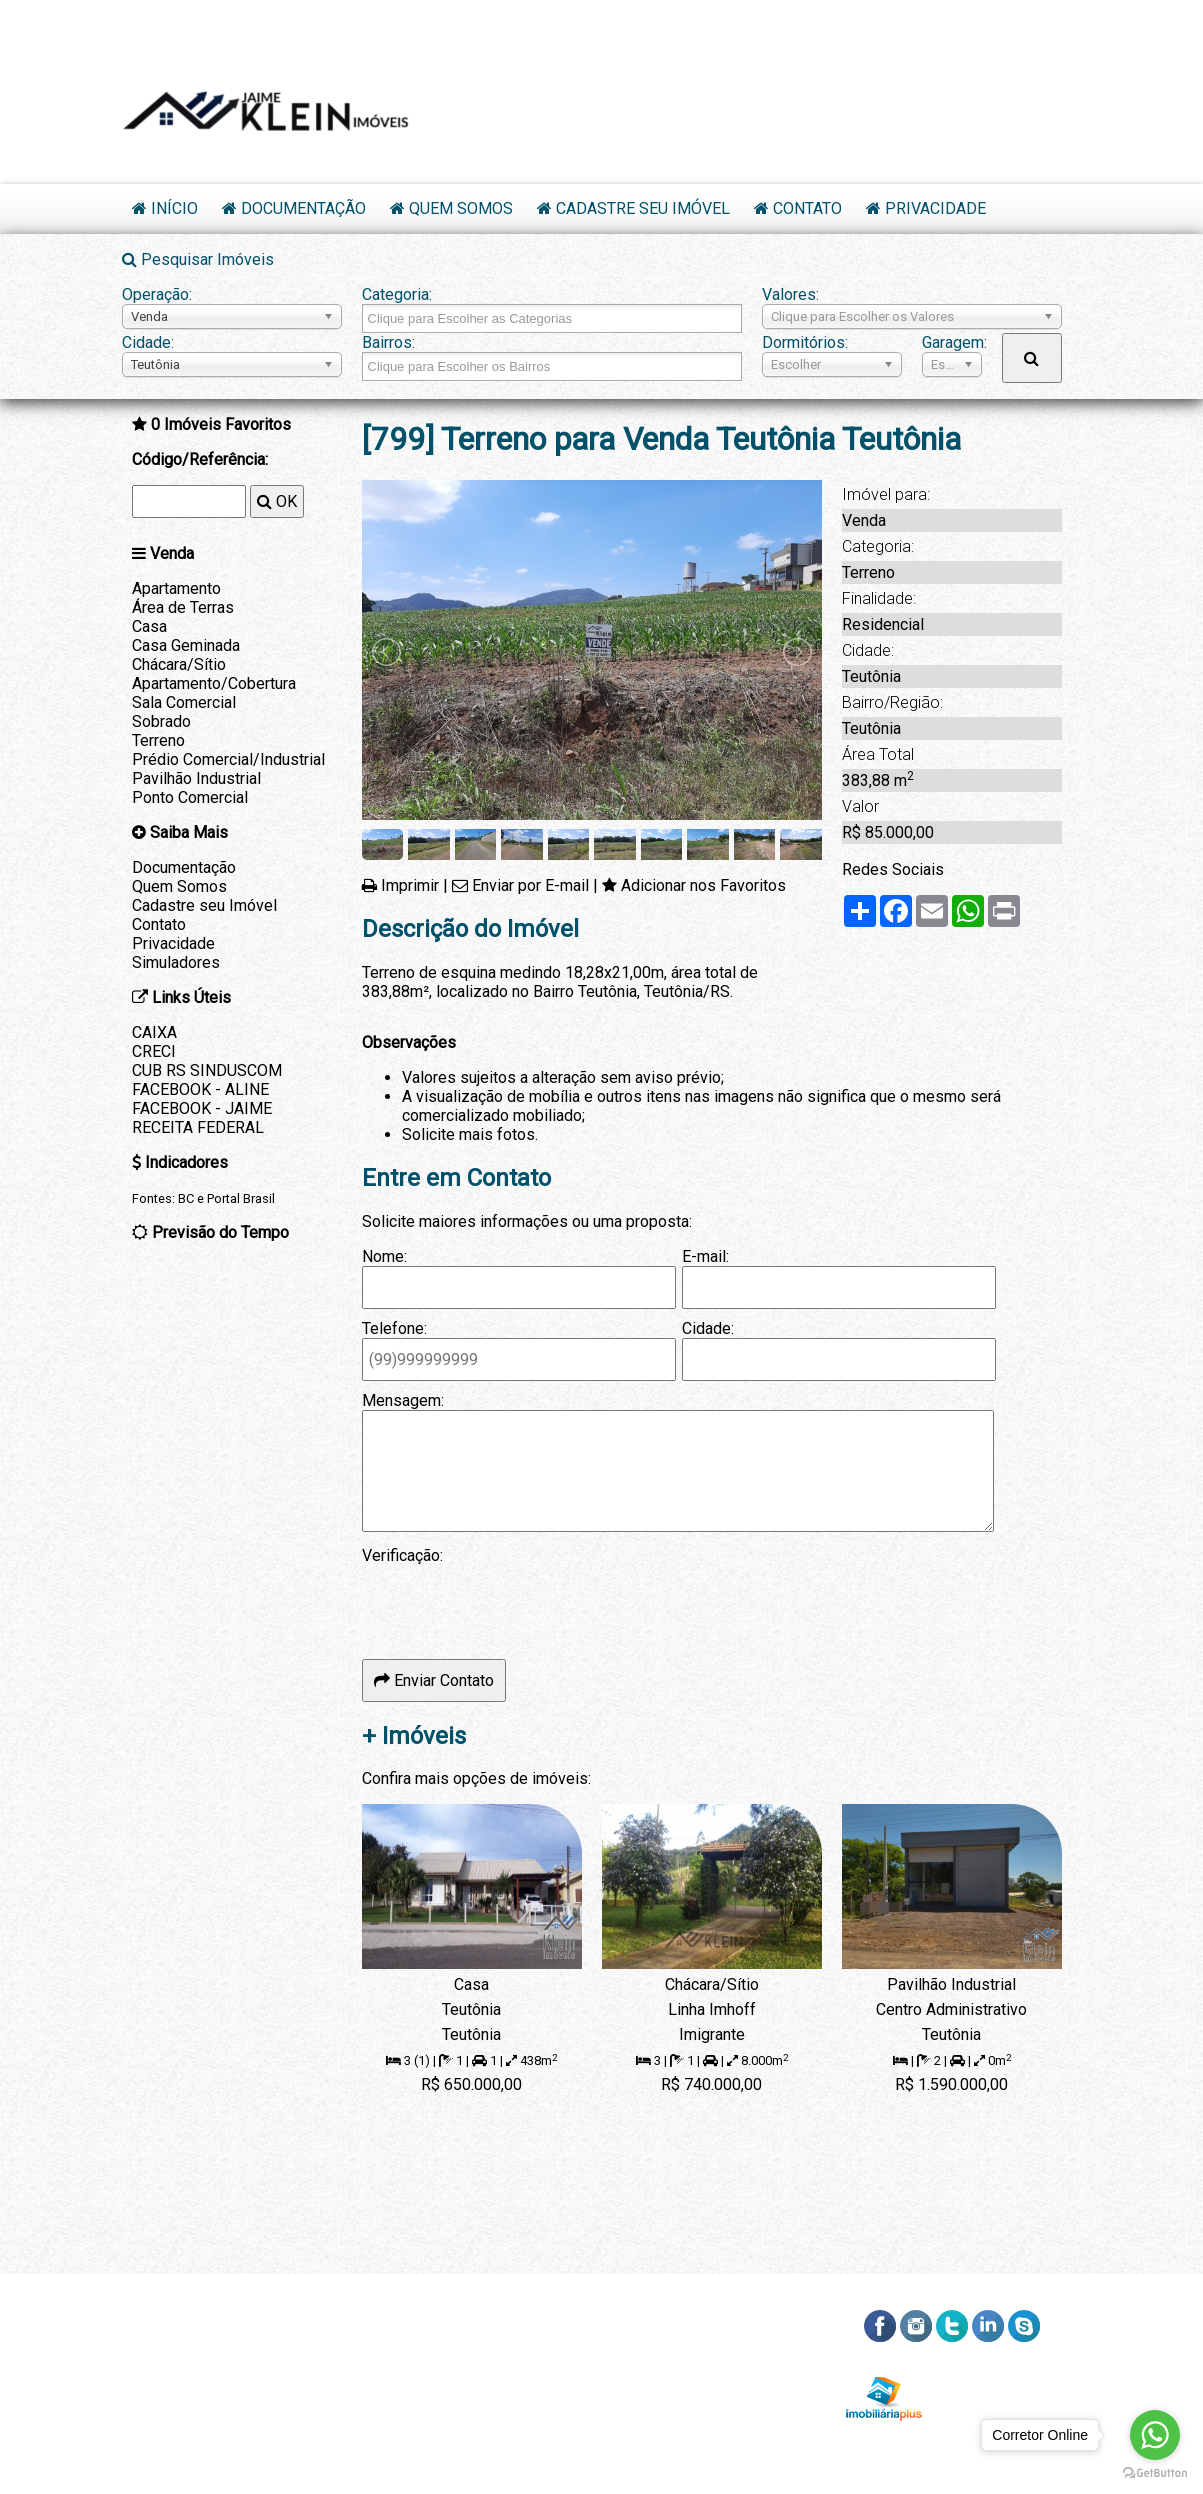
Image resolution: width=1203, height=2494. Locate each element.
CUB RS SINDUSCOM (207, 1070)
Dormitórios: (805, 342)
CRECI (154, 1051)
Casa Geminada (186, 645)
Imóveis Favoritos (221, 424)
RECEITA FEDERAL (198, 1127)
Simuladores (176, 962)
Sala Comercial (184, 702)
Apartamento (176, 588)
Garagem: (952, 342)
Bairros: (388, 342)
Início (174, 208)
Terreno (158, 740)
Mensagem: (403, 1400)
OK (277, 501)
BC (186, 1198)
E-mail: (705, 1256)
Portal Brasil (241, 1198)
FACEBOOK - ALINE (200, 1089)
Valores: (790, 294)
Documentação (303, 208)
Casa (149, 626)
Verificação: (402, 1555)
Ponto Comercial (190, 797)
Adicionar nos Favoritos (703, 885)
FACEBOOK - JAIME (202, 1108)
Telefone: (394, 1328)
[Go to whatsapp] (1155, 2435)
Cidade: (148, 342)
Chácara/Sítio (179, 664)
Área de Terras (183, 607)
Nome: (384, 1256)
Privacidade (935, 208)
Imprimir (410, 885)
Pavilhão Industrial (196, 778)
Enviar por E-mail (530, 885)
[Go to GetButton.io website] (1155, 2473)
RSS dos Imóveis (998, 2372)
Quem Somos (461, 208)
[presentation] (514, 1604)
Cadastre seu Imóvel (643, 208)
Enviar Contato (434, 1680)
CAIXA (154, 1032)
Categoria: (397, 294)
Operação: (157, 294)
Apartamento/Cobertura (214, 683)
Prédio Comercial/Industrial (228, 759)
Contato (807, 208)
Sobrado (161, 721)
